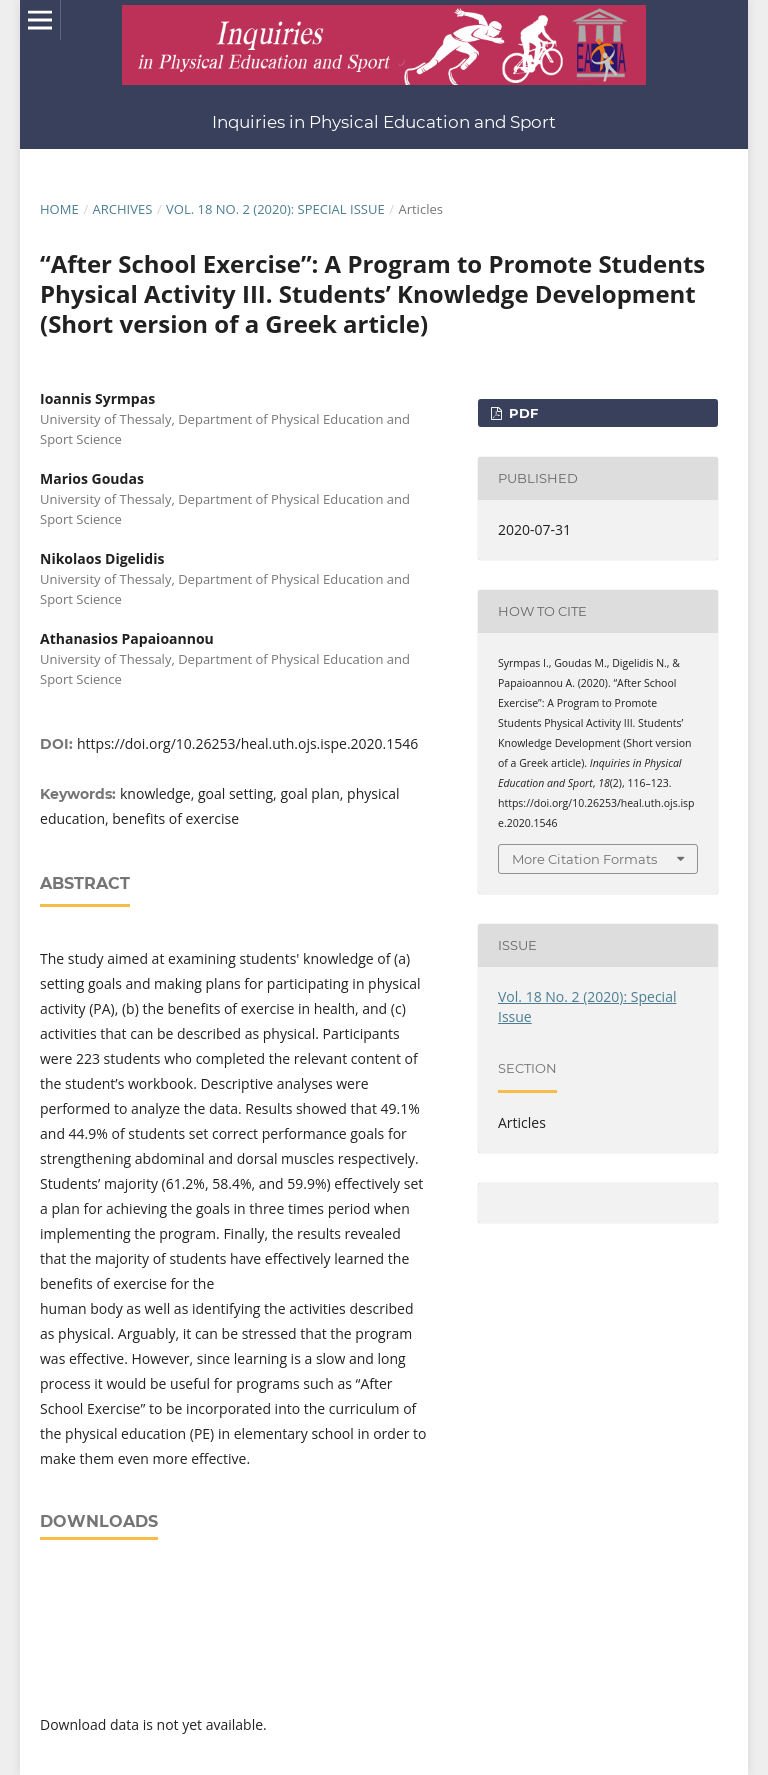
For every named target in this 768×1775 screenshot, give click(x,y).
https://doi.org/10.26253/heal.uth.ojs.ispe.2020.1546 (247, 743)
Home (59, 209)
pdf (521, 413)
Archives (122, 209)
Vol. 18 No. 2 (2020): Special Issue (275, 209)
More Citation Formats (584, 859)
